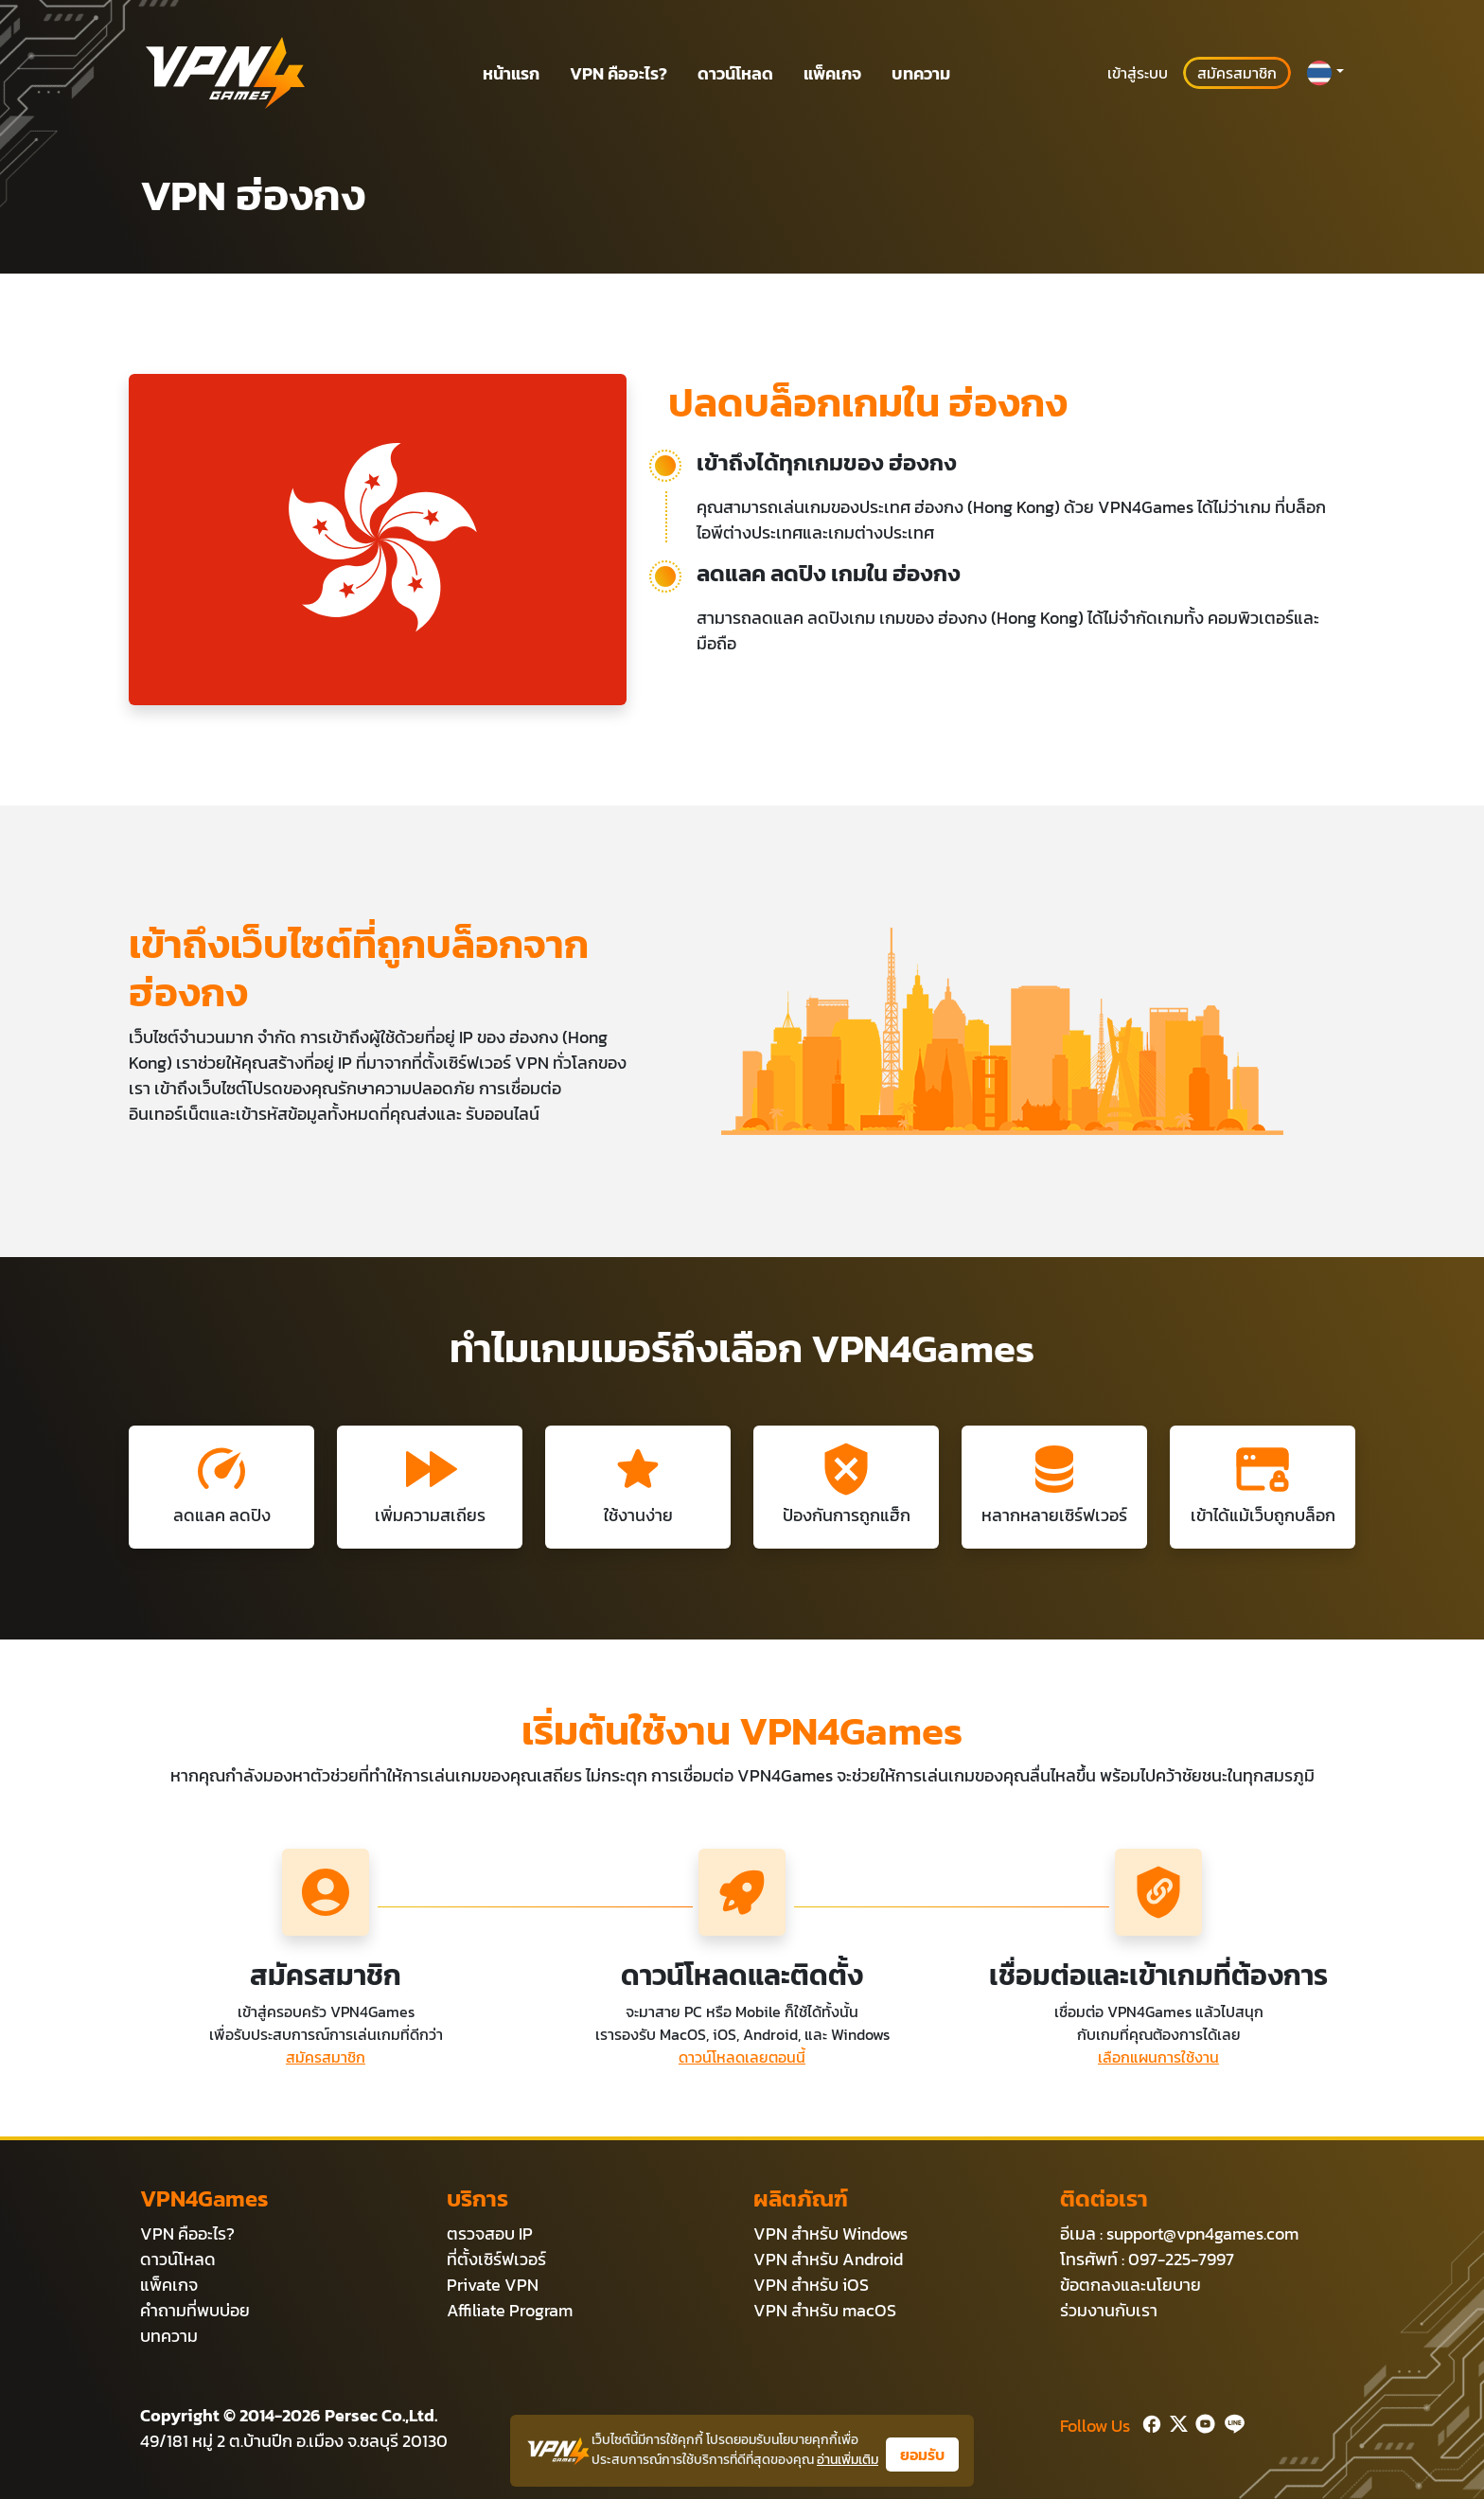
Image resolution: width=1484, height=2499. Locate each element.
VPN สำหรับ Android (828, 2259)
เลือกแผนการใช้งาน (1158, 2057)
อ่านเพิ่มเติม (847, 2460)
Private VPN (493, 2284)
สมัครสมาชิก (1237, 73)
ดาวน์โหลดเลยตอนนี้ (742, 2057)
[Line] (1230, 2422)
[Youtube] (1201, 2422)
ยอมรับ (922, 2454)
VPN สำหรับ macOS (824, 2310)
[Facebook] (1150, 2422)
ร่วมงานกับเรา (1108, 2310)
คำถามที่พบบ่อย (195, 2310)
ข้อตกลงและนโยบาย (1130, 2284)
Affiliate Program (510, 2310)
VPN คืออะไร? (618, 73)
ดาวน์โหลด (735, 73)
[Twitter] (1175, 2422)
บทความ (921, 73)
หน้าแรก (511, 73)
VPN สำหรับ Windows (830, 2233)
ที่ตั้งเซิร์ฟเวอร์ (496, 2259)
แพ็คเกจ (832, 73)
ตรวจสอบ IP (490, 2233)
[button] (1325, 73)
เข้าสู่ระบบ (1137, 73)
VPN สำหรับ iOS (811, 2284)
